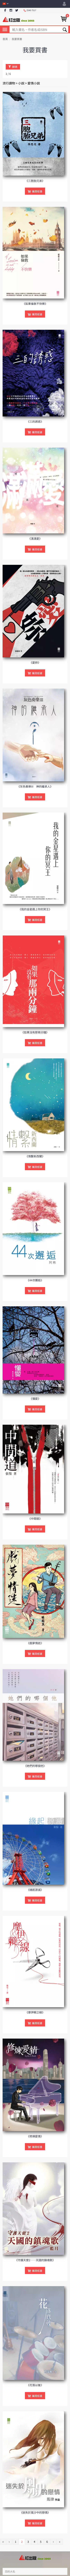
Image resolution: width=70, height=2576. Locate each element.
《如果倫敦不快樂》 (34, 303)
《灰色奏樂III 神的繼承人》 (35, 786)
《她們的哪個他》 (35, 1766)
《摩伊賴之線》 (35, 2012)
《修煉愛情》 (35, 2136)
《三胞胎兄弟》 (35, 181)
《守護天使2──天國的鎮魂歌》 (35, 2260)
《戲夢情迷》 (35, 1643)
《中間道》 (35, 1518)
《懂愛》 (34, 1398)
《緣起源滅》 (35, 1890)
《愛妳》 (34, 662)
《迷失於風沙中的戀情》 (35, 2512)
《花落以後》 (35, 2385)
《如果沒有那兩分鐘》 (35, 1032)
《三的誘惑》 (35, 421)
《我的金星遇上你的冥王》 (35, 909)
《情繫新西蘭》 (35, 1156)
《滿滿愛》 (35, 538)
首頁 (5, 39)
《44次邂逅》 (35, 1280)
